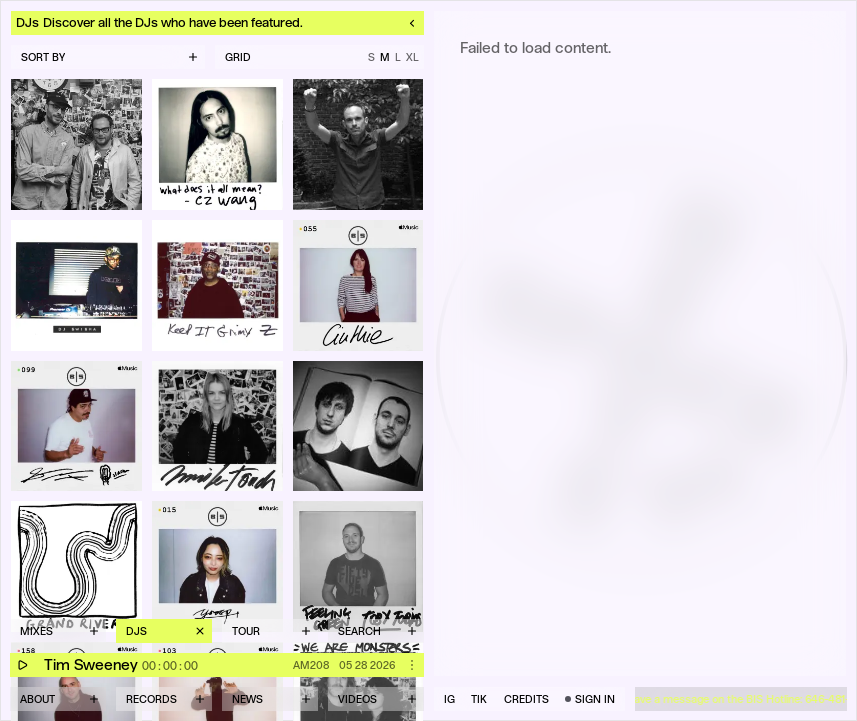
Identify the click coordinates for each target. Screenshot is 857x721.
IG (449, 699)
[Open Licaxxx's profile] (217, 566)
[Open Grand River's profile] (76, 566)
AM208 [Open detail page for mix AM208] (311, 665)
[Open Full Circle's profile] (76, 144)
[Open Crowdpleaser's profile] (358, 426)
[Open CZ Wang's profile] (217, 144)
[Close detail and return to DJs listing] (217, 23)
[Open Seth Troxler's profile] (76, 426)
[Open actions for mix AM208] (412, 665)
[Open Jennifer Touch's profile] (217, 426)
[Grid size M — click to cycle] (319, 57)
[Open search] (376, 631)
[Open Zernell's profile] (217, 285)
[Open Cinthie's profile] (358, 285)
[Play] (22, 665)
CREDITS (526, 699)
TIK (479, 699)
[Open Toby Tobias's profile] (358, 566)
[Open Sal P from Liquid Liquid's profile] (358, 144)
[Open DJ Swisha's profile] (76, 285)
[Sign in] (590, 699)
